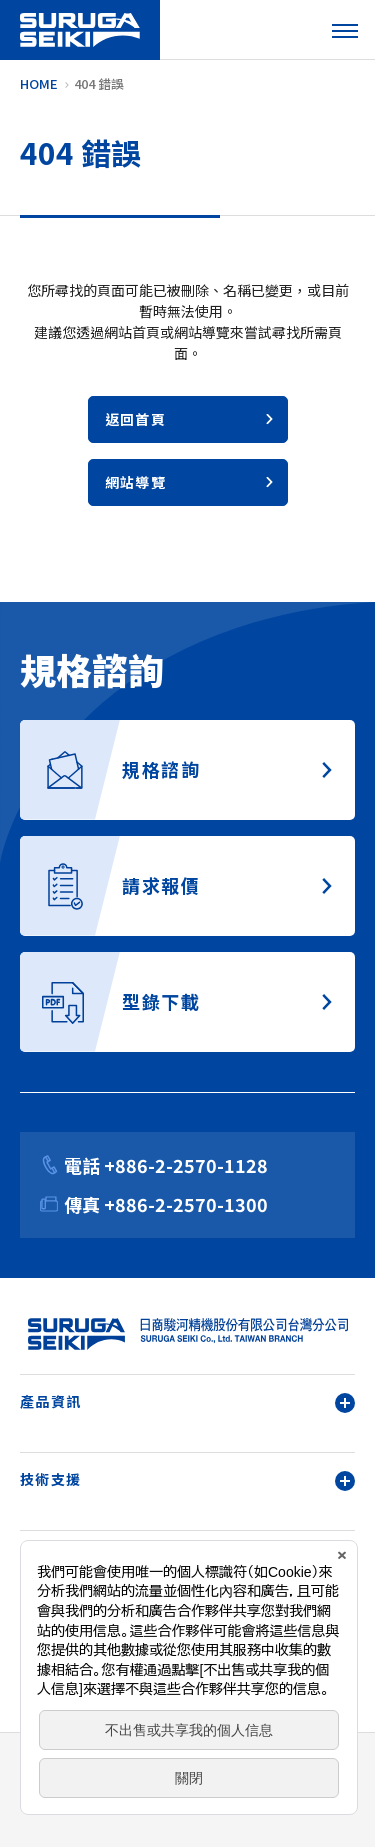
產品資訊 (187, 1401)
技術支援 (187, 1479)
